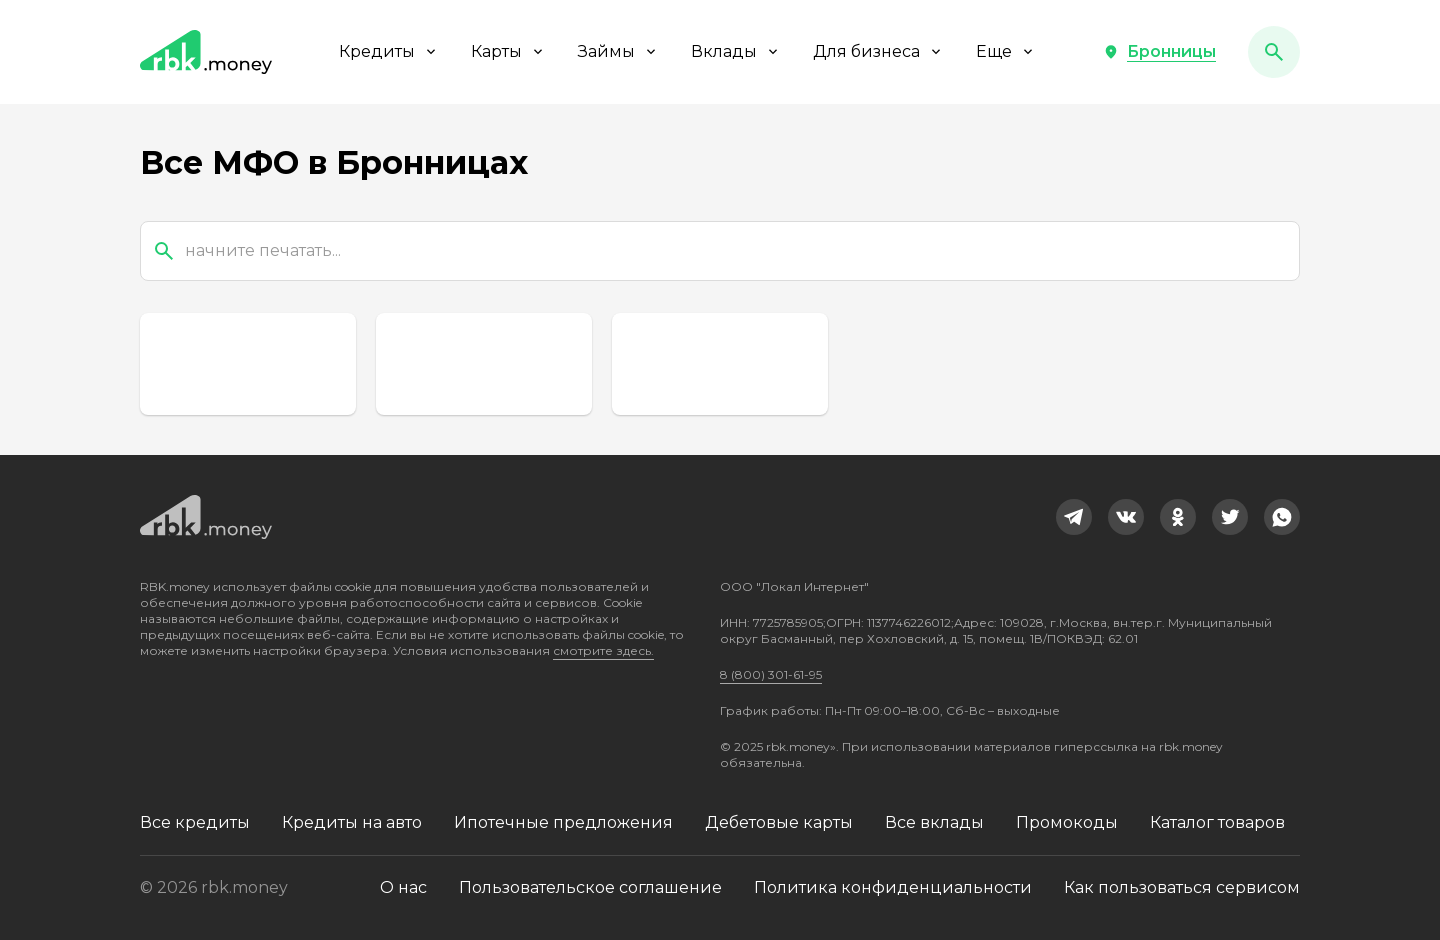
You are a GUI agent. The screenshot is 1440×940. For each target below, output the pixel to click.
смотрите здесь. (603, 650)
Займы (618, 51)
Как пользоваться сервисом (1182, 887)
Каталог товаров (1217, 822)
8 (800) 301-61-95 (771, 674)
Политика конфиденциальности (893, 887)
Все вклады (934, 822)
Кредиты (389, 51)
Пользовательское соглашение (590, 887)
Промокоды (1067, 822)
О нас (403, 887)
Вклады (736, 51)
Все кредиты (195, 822)
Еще (1006, 51)
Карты (508, 51)
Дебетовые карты (779, 822)
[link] (1074, 517)
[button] (1159, 52)
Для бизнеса (878, 51)
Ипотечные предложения (563, 822)
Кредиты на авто (352, 822)
